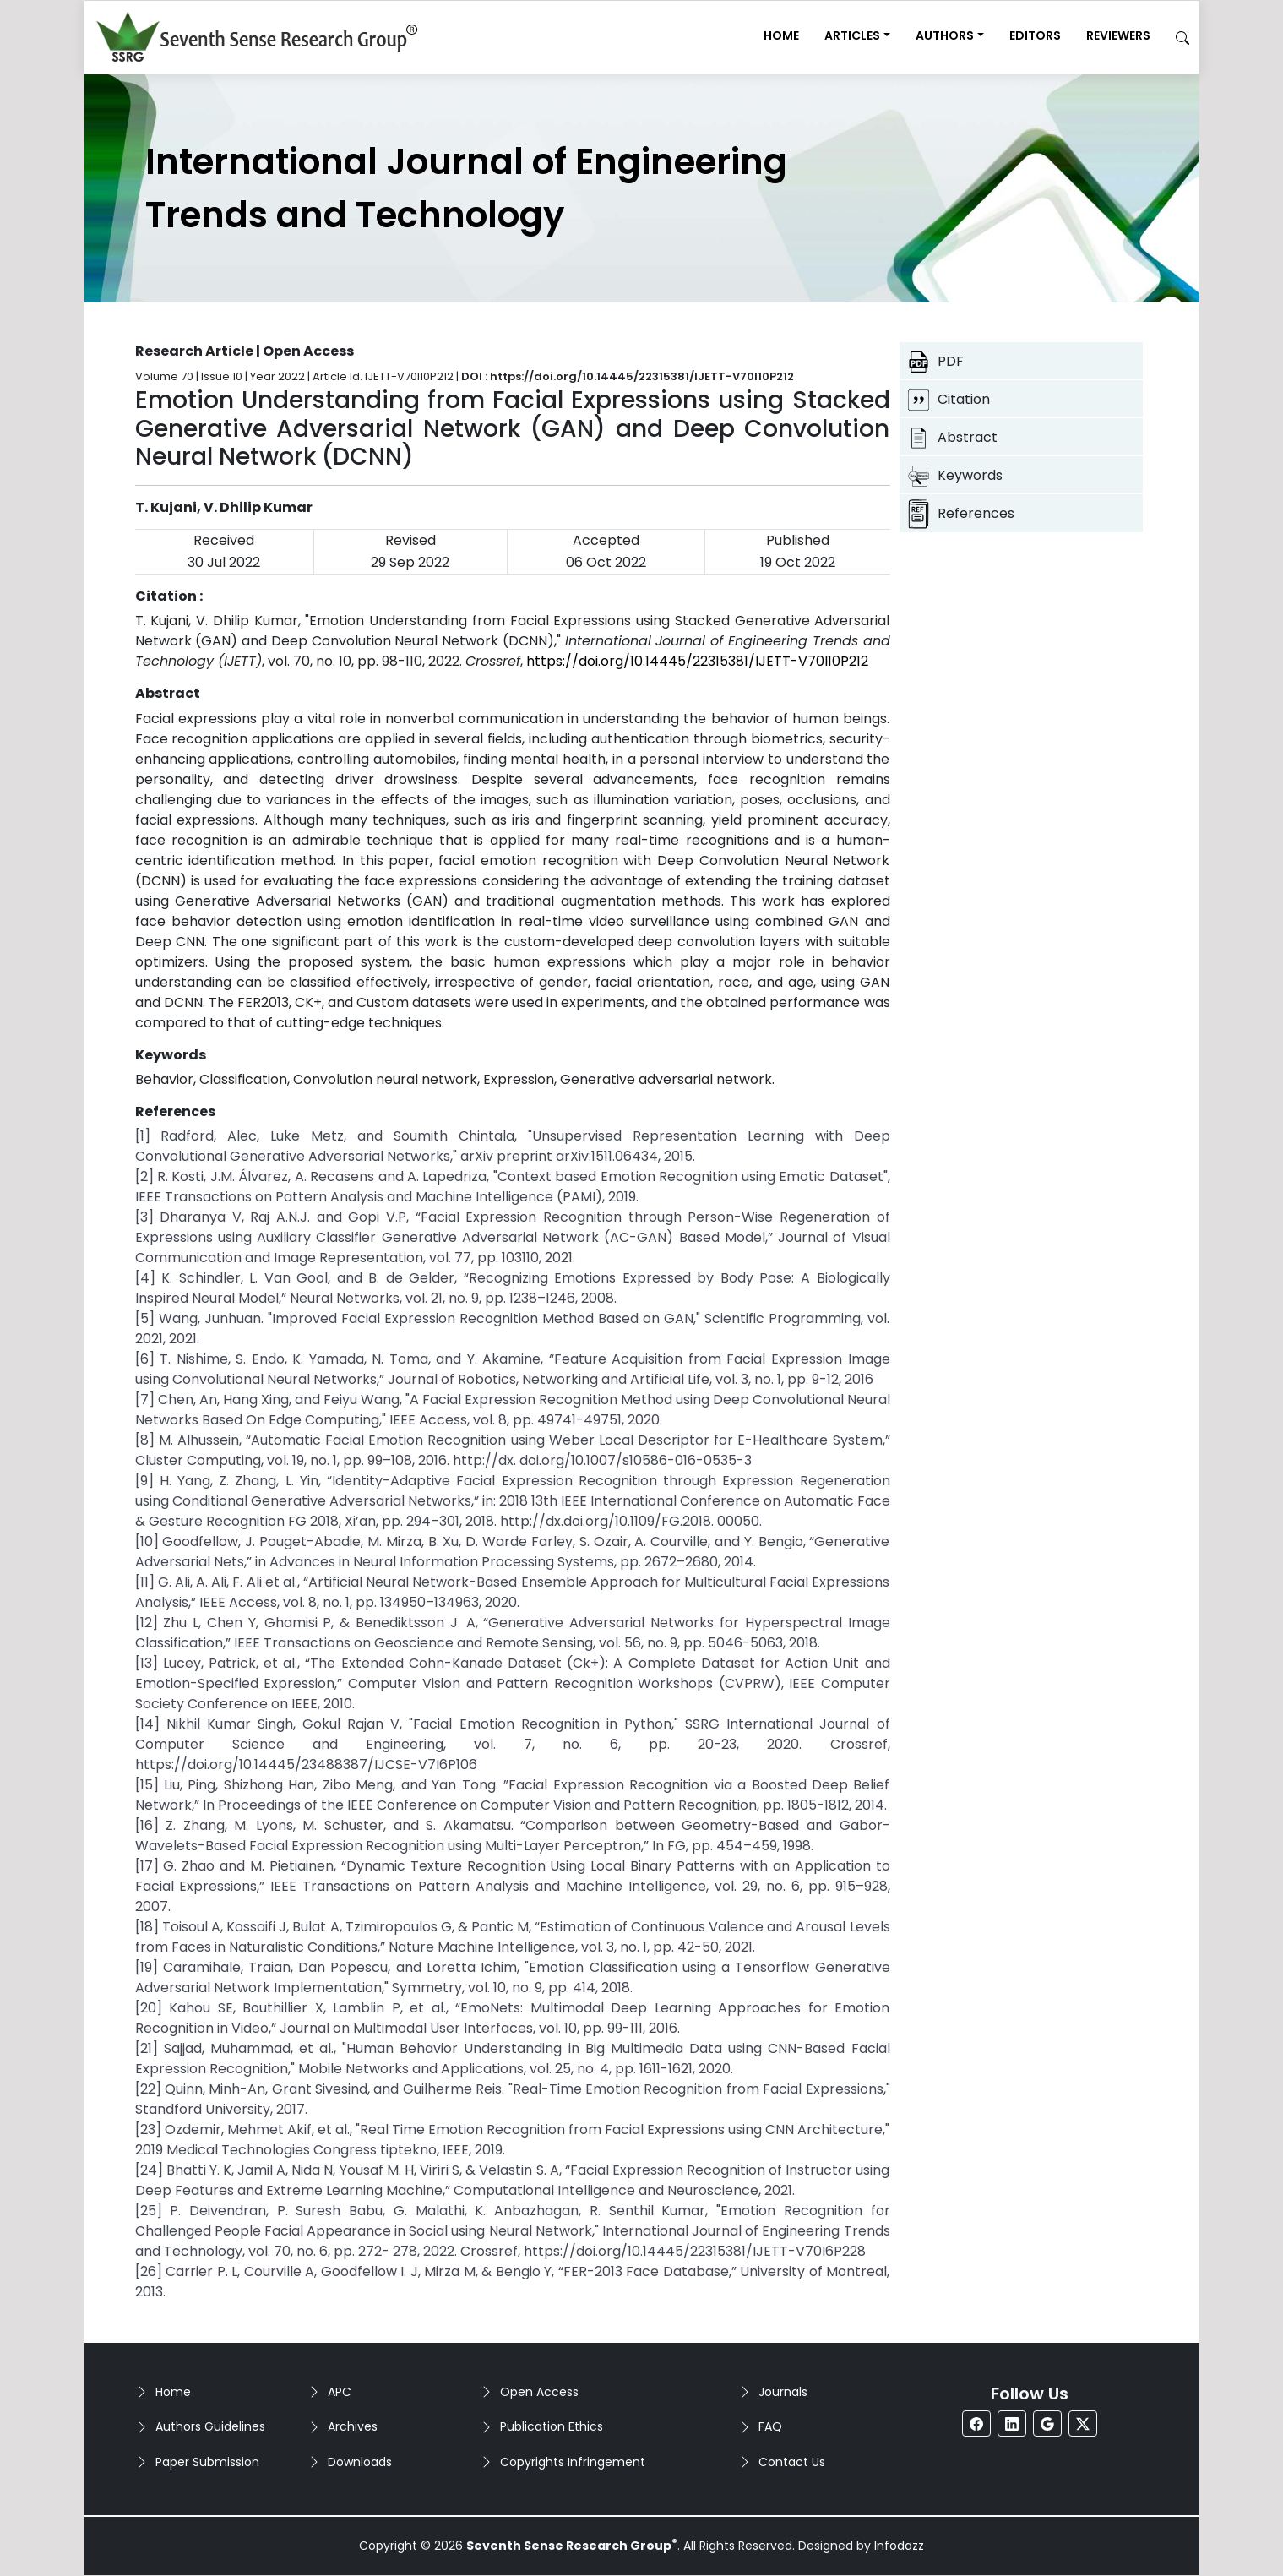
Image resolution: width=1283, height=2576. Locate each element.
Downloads (360, 2461)
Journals (782, 2391)
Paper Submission (207, 2461)
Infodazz (899, 2545)
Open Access (539, 2391)
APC (339, 2391)
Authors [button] (945, 35)
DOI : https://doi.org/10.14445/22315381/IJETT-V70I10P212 (627, 376)
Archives (353, 2426)
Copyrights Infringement (572, 2461)
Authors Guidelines (210, 2426)
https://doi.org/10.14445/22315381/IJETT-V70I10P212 (697, 661)
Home (781, 35)
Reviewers (1118, 35)
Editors (1035, 35)
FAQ (770, 2426)
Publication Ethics (551, 2426)
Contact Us (791, 2461)
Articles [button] (852, 35)
